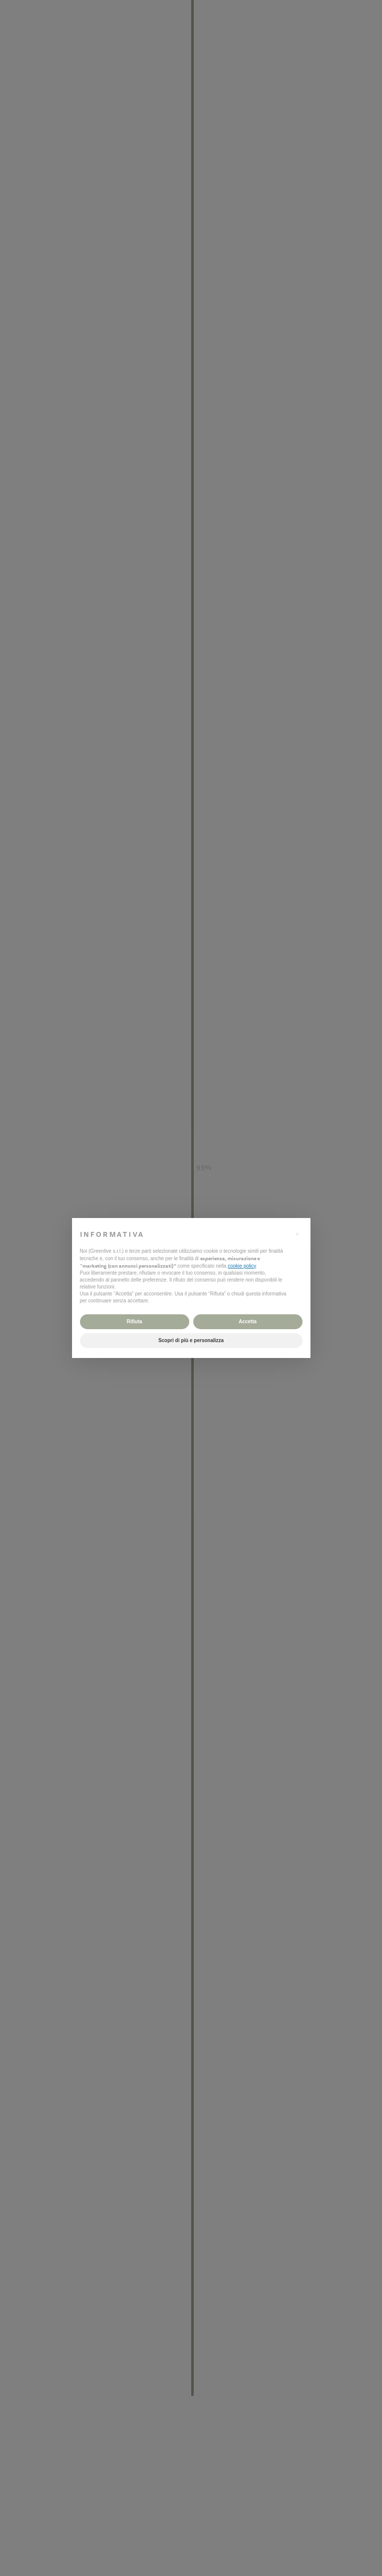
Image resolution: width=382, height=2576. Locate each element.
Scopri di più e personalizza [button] (191, 1340)
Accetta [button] (247, 1321)
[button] (298, 1234)
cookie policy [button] (242, 1266)
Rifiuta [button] (134, 1321)
